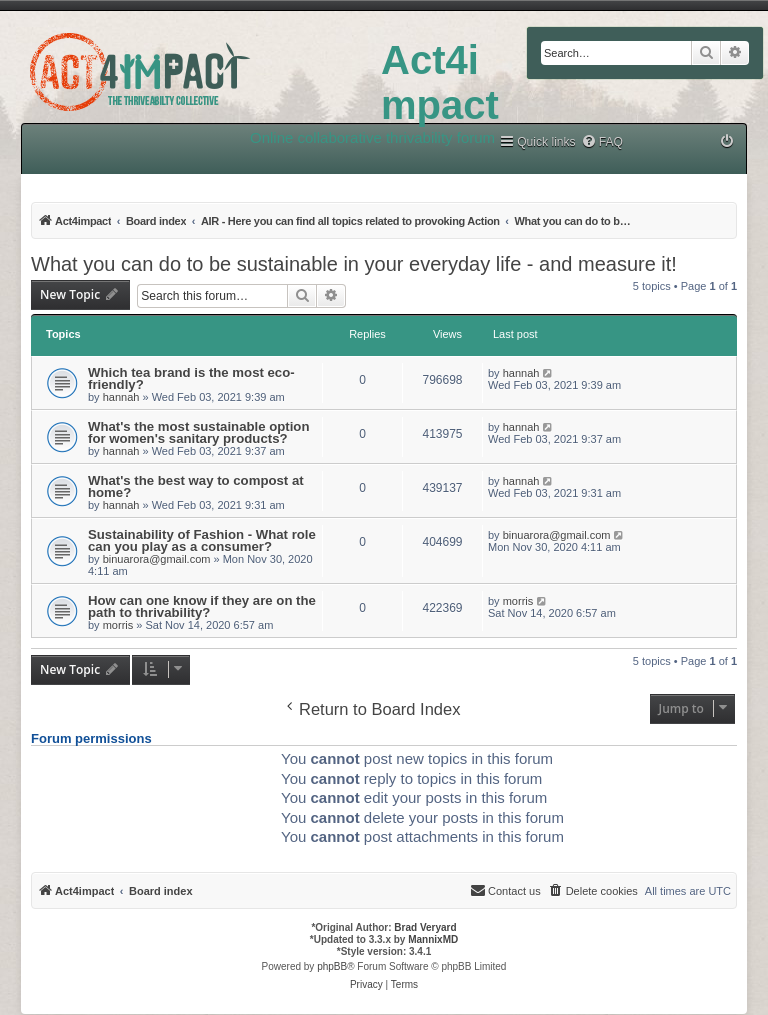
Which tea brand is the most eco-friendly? (191, 378)
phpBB (332, 966)
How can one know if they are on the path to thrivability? (202, 606)
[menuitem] (602, 142)
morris (118, 625)
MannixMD (433, 939)
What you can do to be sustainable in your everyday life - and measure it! (354, 264)
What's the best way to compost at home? (196, 486)
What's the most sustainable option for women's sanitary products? (198, 432)
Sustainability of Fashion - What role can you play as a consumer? (202, 540)
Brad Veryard (425, 927)
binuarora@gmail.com (157, 559)
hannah (121, 397)
